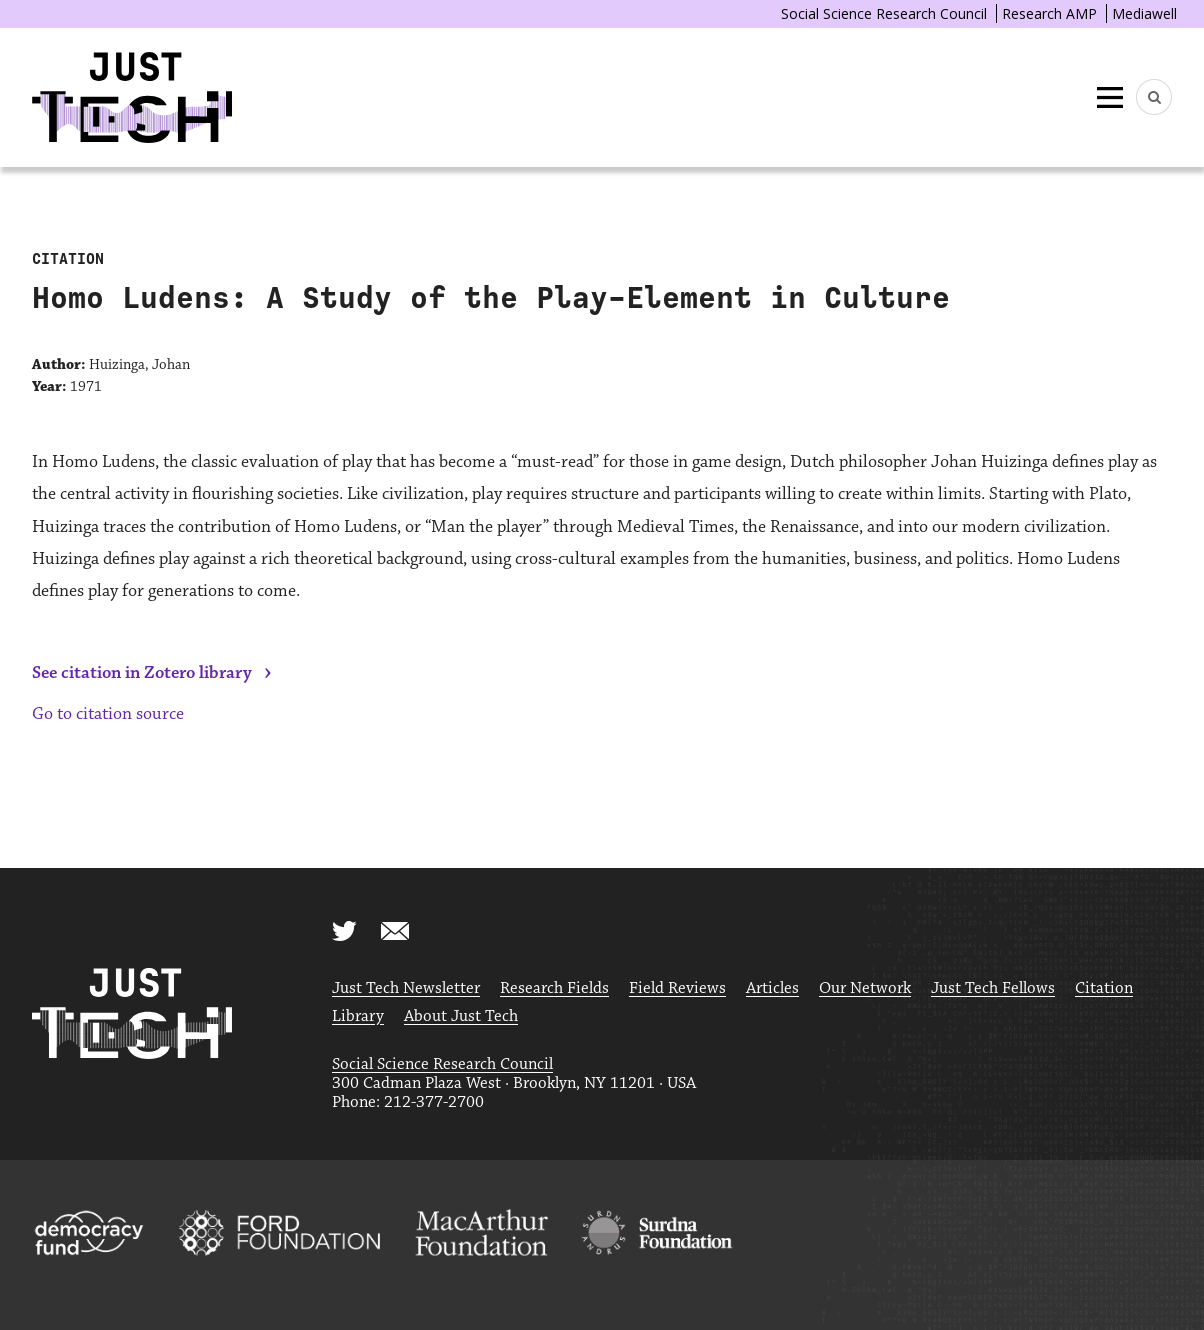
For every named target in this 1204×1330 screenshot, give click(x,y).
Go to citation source (108, 714)
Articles (772, 988)
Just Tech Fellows (993, 988)
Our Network (865, 988)
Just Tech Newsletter (406, 988)
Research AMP (1049, 13)
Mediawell (1144, 13)
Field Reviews (677, 988)
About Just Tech (461, 1016)
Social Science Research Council (884, 13)
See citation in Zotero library (142, 673)
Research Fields (554, 988)
